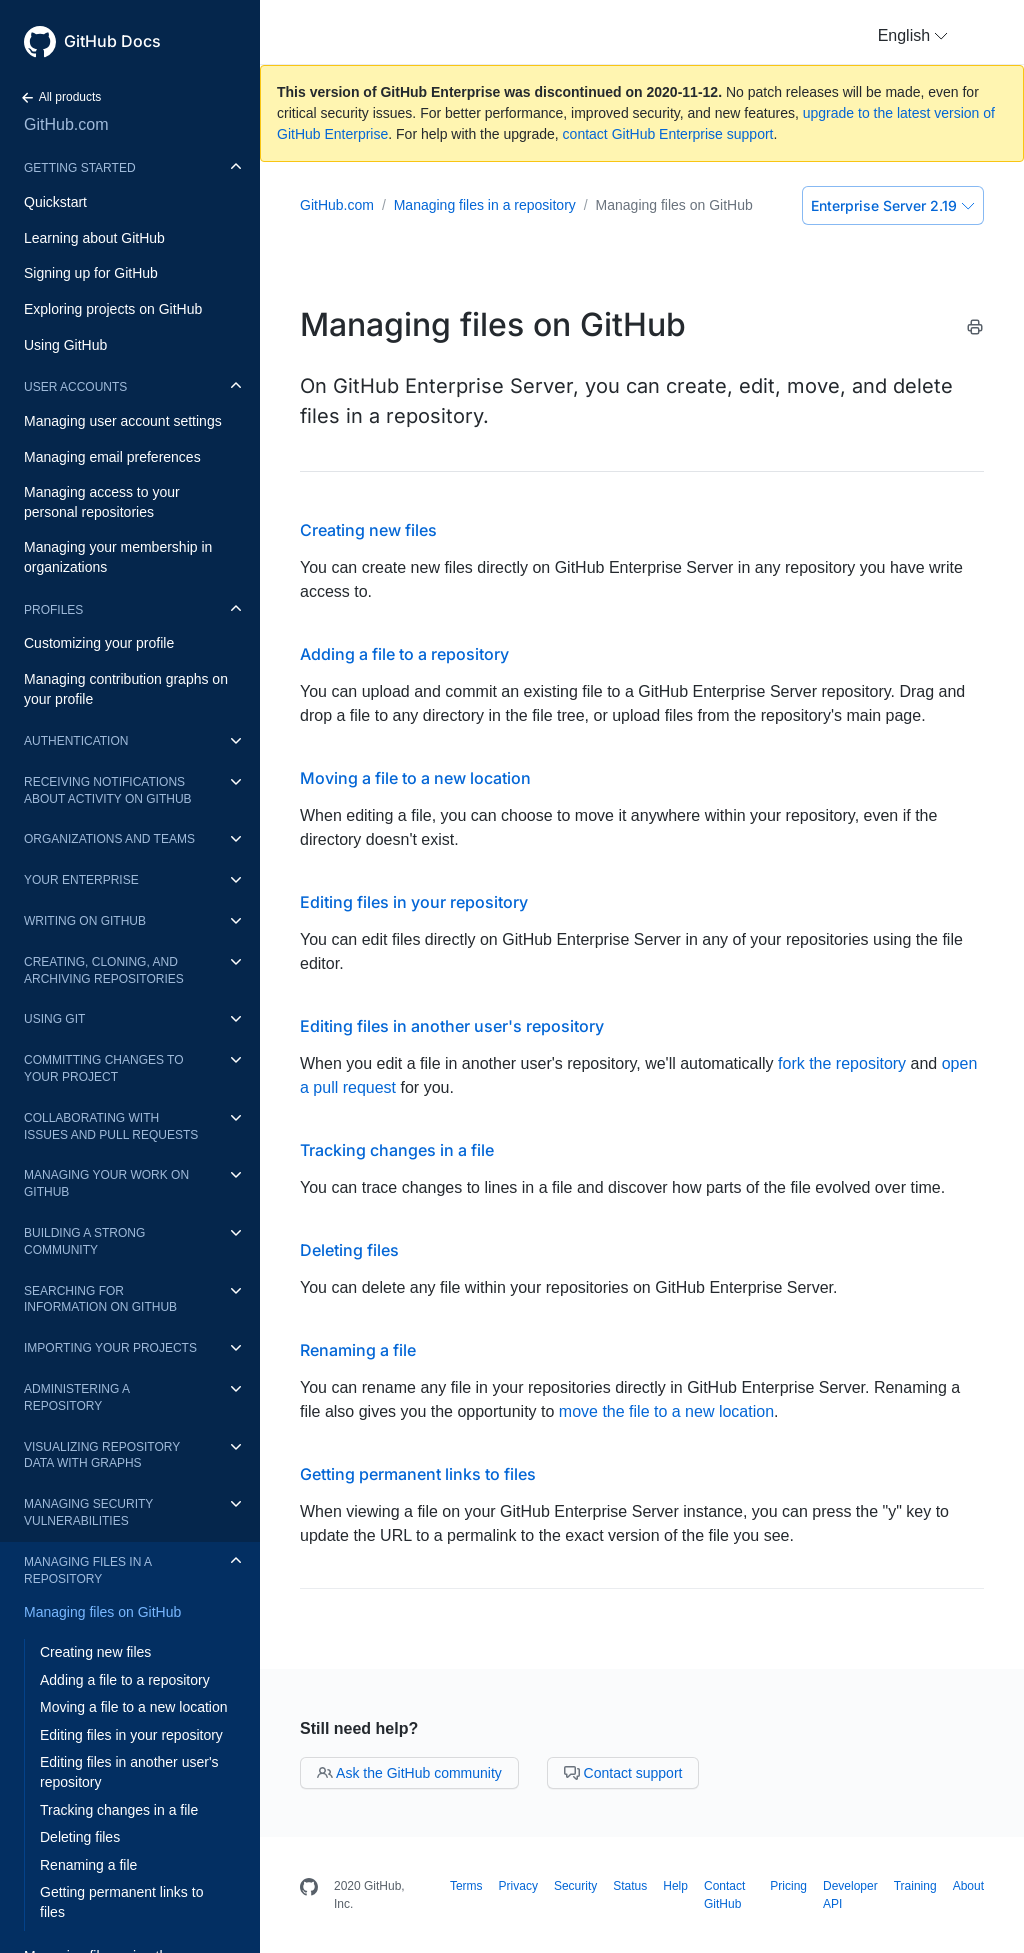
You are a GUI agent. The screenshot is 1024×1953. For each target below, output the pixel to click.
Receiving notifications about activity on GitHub (108, 790)
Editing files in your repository (131, 1735)
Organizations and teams (109, 839)
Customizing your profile (99, 643)
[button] (913, 36)
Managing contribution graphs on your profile (126, 689)
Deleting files (80, 1837)
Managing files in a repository (87, 1570)
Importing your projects (110, 1348)
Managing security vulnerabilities (88, 1512)
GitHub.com (66, 124)
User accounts (75, 387)
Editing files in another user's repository (129, 1772)
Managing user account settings (123, 421)
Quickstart (55, 202)
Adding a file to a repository (125, 1680)
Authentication (76, 741)
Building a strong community (84, 1241)
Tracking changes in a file (119, 1810)
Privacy (518, 1886)
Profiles (53, 610)
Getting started (80, 168)
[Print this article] (975, 330)
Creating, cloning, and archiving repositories (104, 970)
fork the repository (842, 1063)
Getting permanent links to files (121, 1902)
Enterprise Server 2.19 (893, 205)
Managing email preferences (112, 457)
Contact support (623, 1773)
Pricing (788, 1886)
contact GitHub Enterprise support (668, 134)
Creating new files (95, 1652)
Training (915, 1886)
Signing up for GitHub (91, 273)
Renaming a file (88, 1865)
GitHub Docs (112, 41)
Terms (466, 1886)
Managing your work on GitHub (106, 1183)
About (968, 1886)
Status (630, 1886)
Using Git (54, 1019)
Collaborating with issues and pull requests (111, 1126)
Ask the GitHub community (409, 1773)
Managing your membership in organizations (118, 557)
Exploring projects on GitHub (113, 309)
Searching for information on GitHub (100, 1299)
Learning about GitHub (94, 238)
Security (575, 1886)
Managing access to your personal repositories (102, 502)
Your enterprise (81, 880)
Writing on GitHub (85, 921)
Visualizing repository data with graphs (102, 1455)
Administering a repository (76, 1397)
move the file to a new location (666, 1411)
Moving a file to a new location (134, 1707)
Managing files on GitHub (102, 1612)
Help (675, 1886)
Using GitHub (65, 345)
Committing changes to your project (104, 1068)
